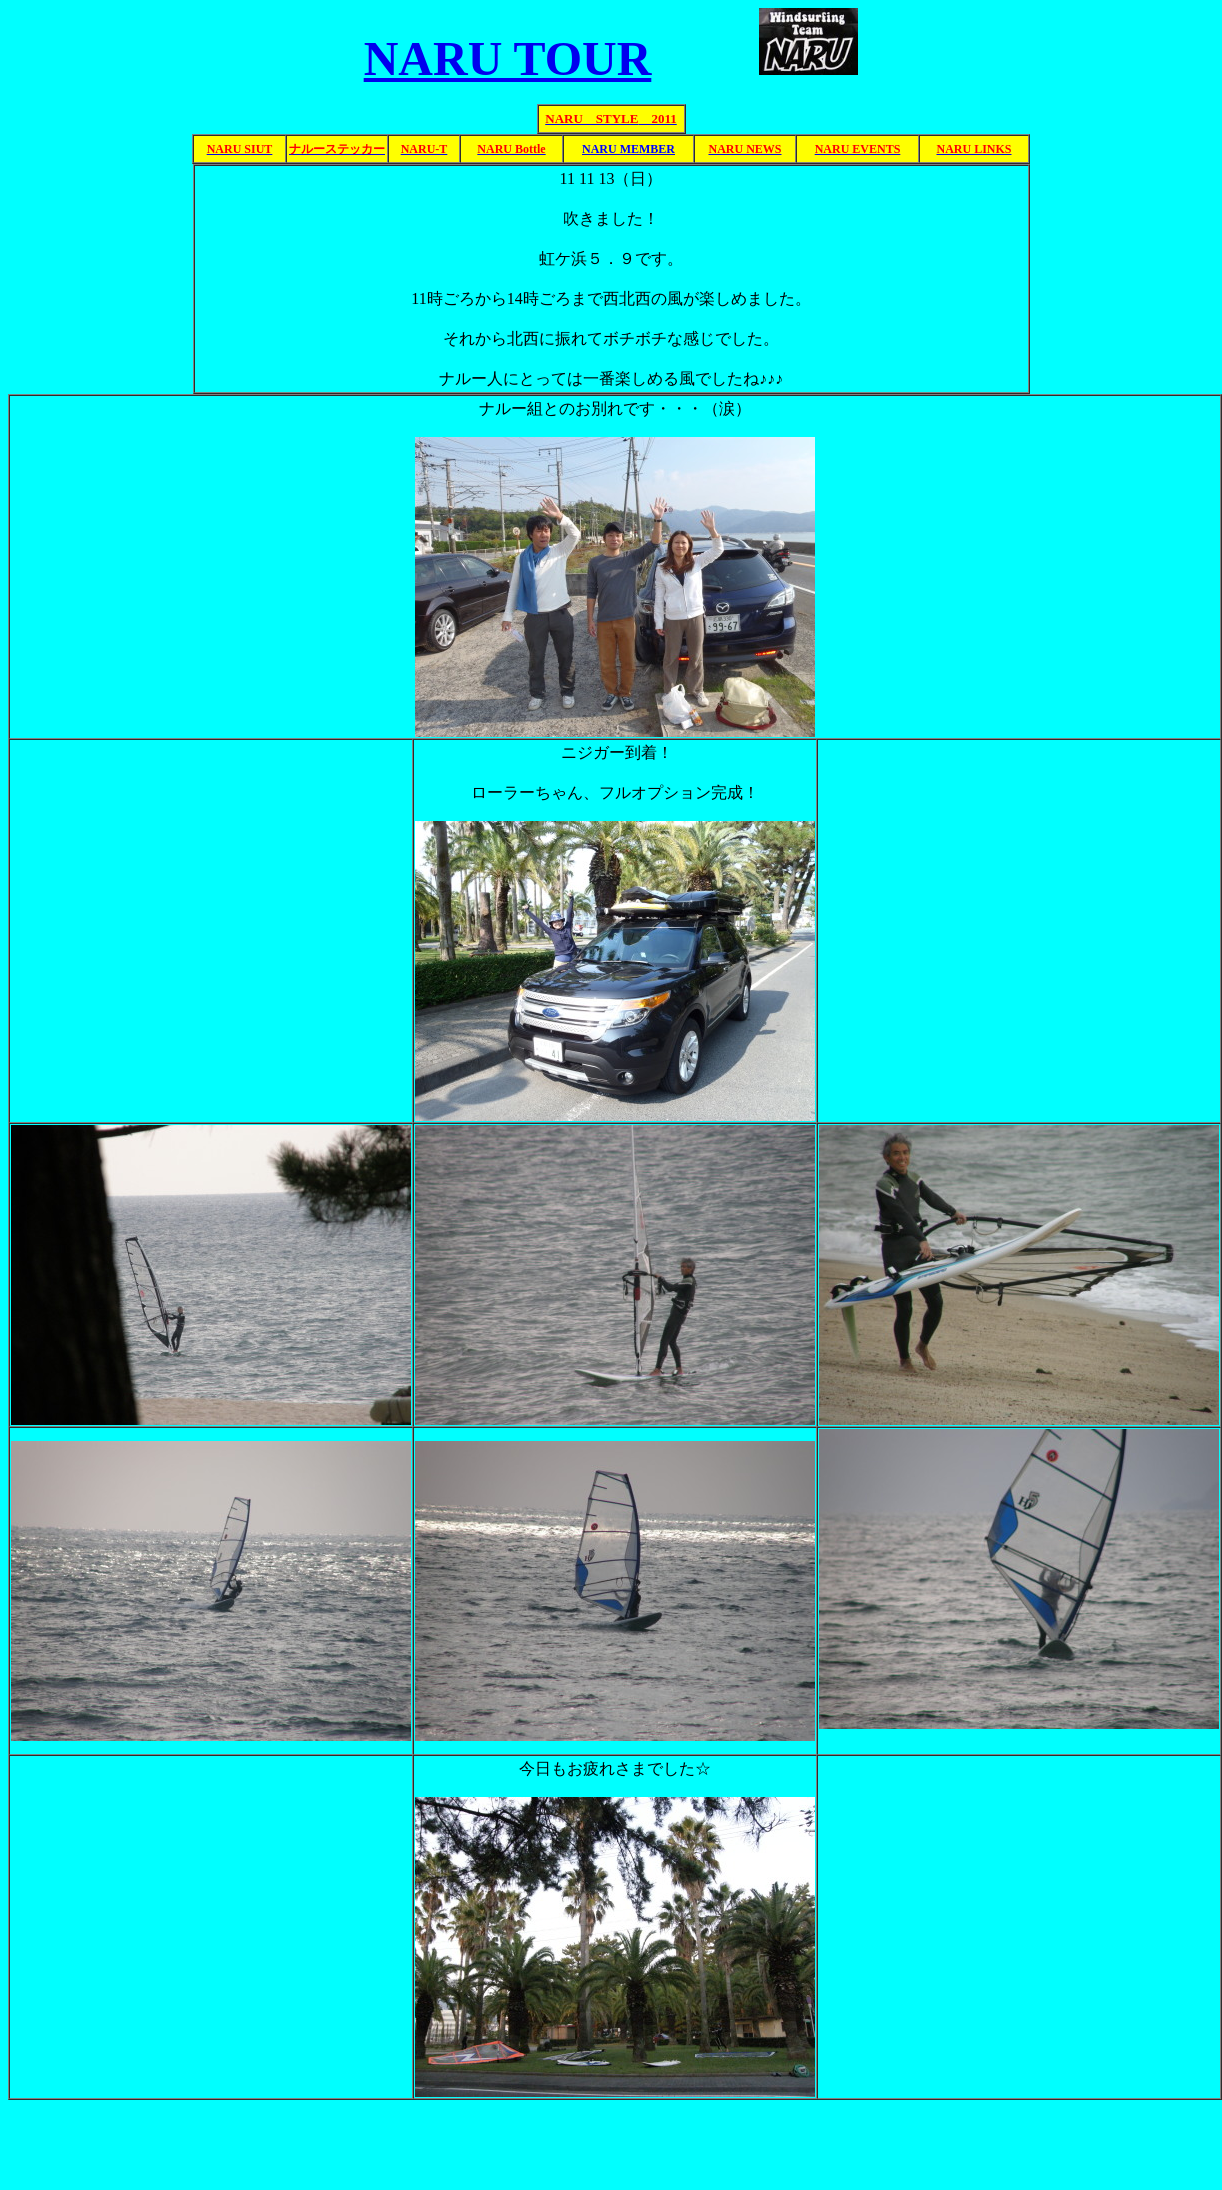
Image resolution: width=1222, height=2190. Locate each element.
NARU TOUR (508, 58)
